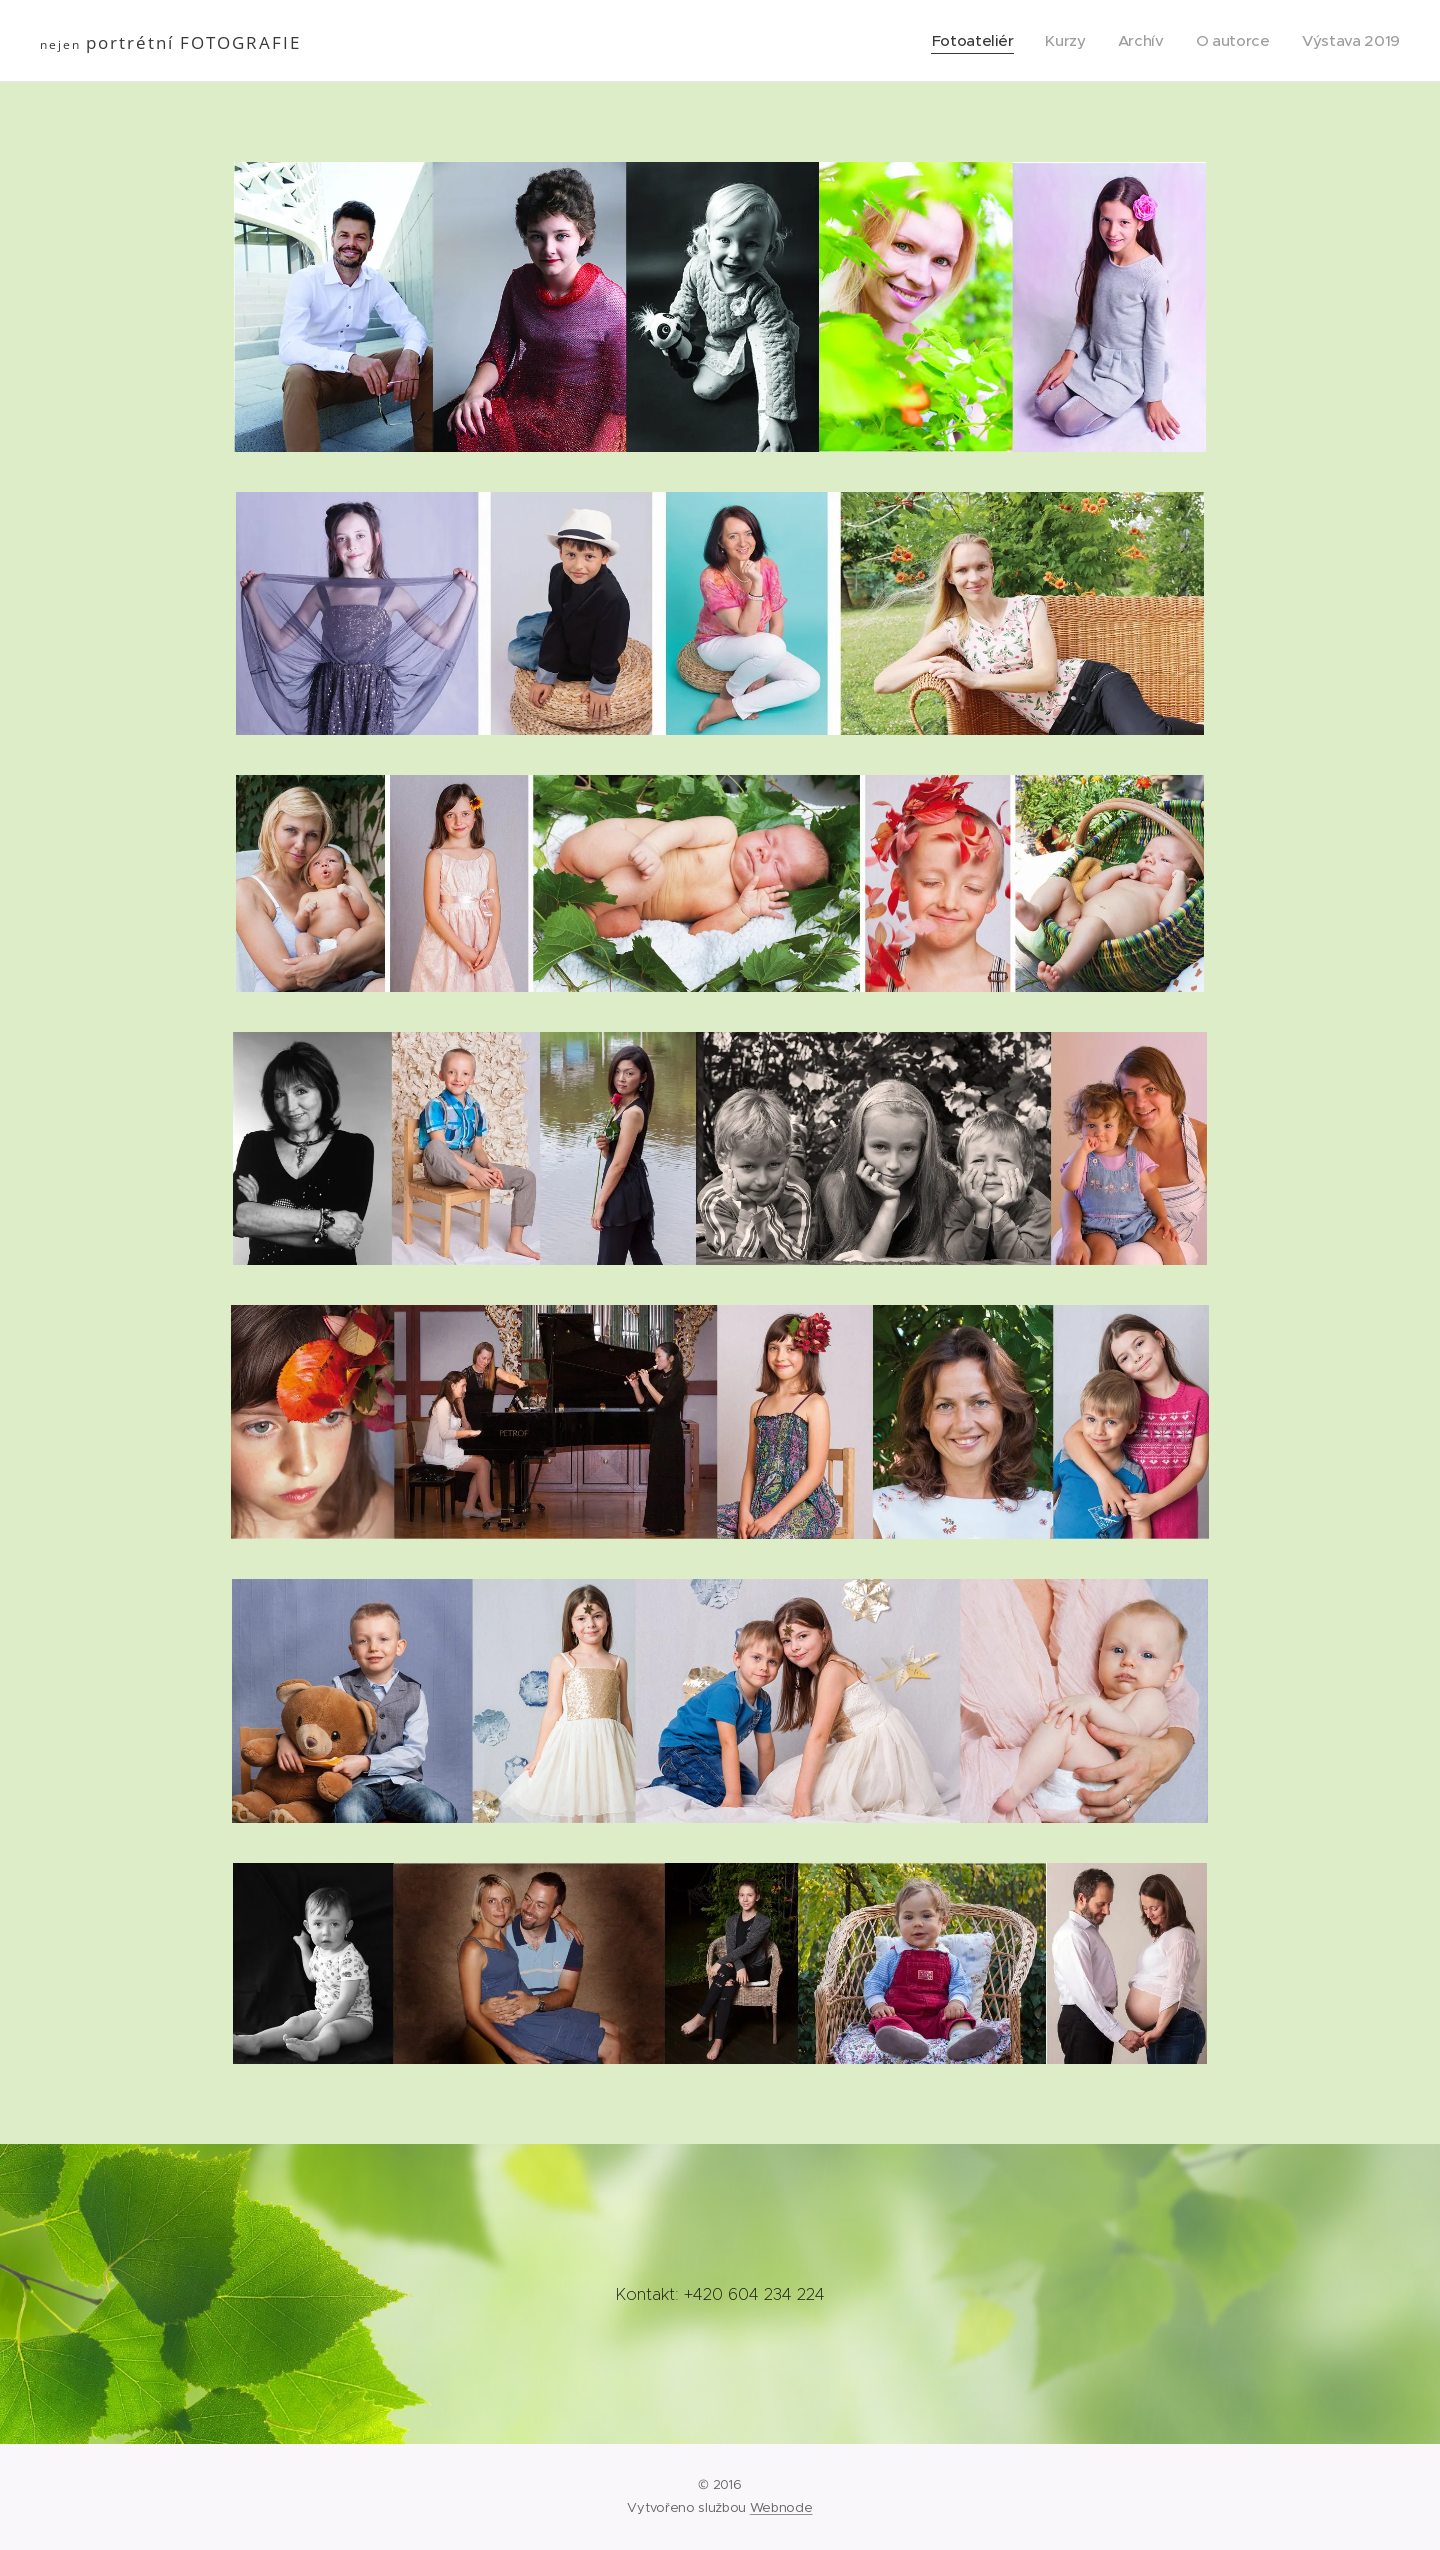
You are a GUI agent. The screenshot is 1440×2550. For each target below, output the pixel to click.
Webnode (781, 2507)
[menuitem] (966, 41)
